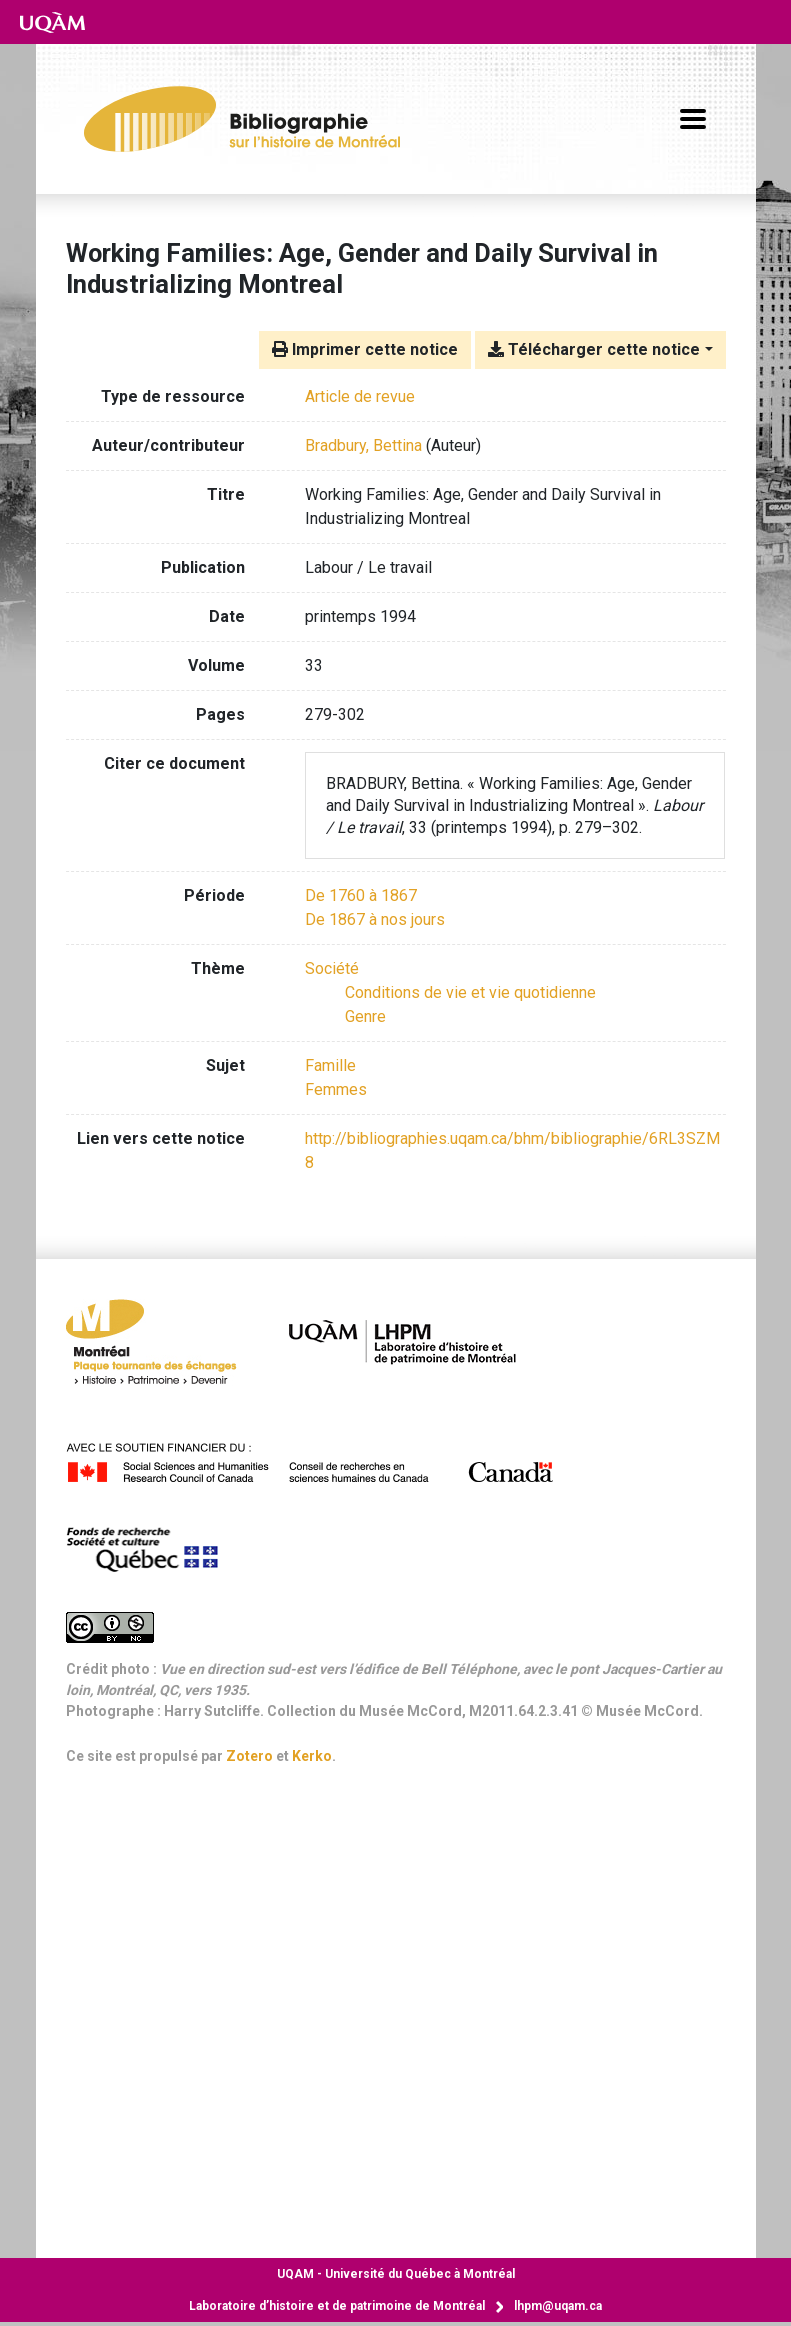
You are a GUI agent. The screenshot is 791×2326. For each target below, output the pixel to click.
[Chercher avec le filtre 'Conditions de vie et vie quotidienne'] (470, 992)
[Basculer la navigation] (693, 119)
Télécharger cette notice (594, 349)
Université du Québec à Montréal (396, 2274)
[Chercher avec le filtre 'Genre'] (365, 1016)
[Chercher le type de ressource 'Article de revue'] (360, 396)
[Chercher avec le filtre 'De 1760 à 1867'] (361, 895)
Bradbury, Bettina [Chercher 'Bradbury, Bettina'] (363, 445)
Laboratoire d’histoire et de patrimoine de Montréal (337, 2306)
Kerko (312, 1756)
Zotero (249, 1756)
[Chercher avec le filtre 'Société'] (332, 968)
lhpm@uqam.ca (558, 2306)
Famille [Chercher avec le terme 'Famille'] (330, 1065)
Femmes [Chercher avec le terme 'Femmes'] (336, 1089)
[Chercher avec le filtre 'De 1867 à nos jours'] (375, 919)
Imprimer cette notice (365, 349)
